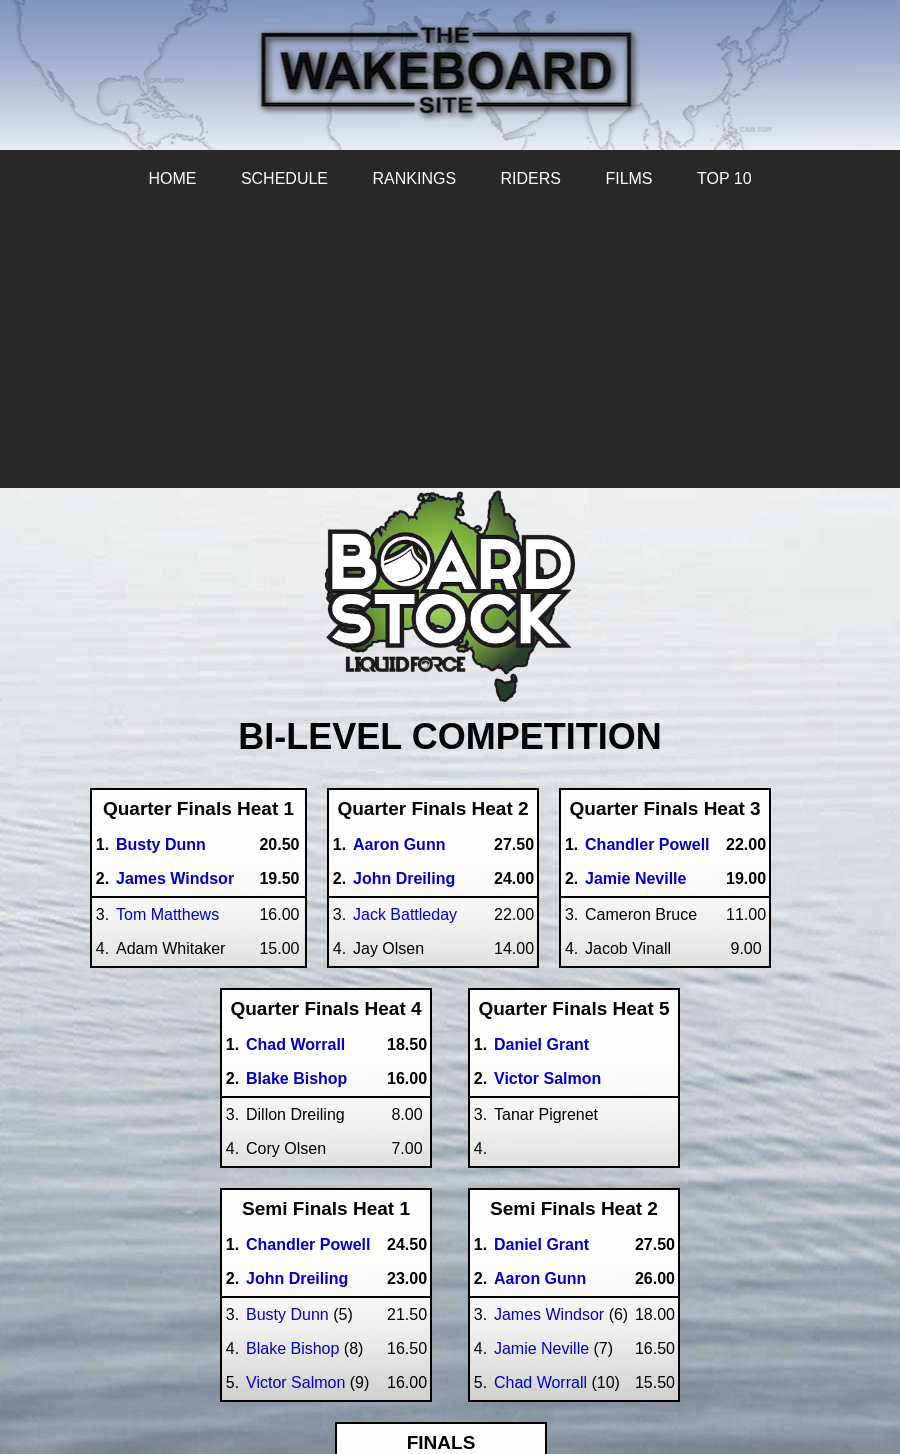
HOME (172, 178)
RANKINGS (414, 178)
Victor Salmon (295, 1382)
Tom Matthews (167, 914)
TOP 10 (724, 178)
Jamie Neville (541, 1348)
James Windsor (549, 1314)
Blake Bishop (292, 1348)
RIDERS (531, 178)
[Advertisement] (450, 348)
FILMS (628, 178)
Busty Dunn (287, 1314)
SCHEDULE (284, 178)
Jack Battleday (405, 914)
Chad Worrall (540, 1382)
